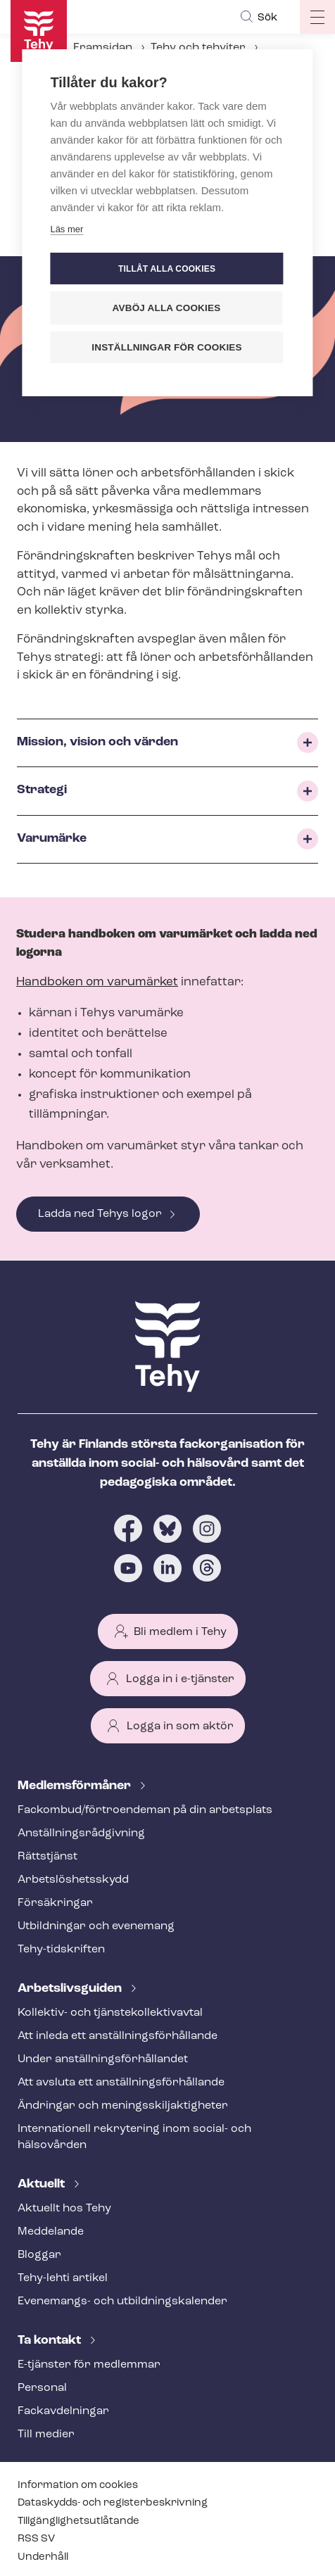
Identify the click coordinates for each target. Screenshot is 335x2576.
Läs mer (66, 229)
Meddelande (51, 2231)
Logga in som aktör (180, 1726)
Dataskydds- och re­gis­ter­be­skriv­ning (113, 2503)
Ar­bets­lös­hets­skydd (73, 1880)
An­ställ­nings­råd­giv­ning (81, 1833)
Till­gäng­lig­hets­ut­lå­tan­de (78, 2521)
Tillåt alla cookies (166, 269)
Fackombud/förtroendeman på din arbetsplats (145, 1810)
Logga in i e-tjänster (180, 1679)
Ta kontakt (51, 2340)
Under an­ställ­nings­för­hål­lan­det (103, 2059)
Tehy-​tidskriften (61, 1949)
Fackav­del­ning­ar (63, 2411)
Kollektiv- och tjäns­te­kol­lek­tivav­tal (110, 2013)
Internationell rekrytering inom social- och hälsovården (134, 2137)
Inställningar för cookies (166, 347)
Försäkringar (55, 1903)
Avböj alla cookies (167, 308)
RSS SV (36, 2539)
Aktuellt (43, 2184)
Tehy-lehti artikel (63, 2278)
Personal (42, 2388)
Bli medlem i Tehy (180, 1632)
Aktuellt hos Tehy (64, 2208)
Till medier (46, 2434)
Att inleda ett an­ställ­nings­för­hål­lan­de (117, 2036)
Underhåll (43, 2557)
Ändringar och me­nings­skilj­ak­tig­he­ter (123, 2105)
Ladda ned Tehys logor (100, 1214)
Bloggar (39, 2255)
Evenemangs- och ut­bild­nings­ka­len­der (122, 2301)
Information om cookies (78, 2485)
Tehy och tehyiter (198, 47)
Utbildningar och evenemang (96, 1926)
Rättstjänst (47, 1856)
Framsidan (102, 47)
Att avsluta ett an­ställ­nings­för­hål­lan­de (121, 2082)
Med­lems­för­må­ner (76, 1786)
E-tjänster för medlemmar (89, 2364)
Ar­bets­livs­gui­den (71, 1988)
